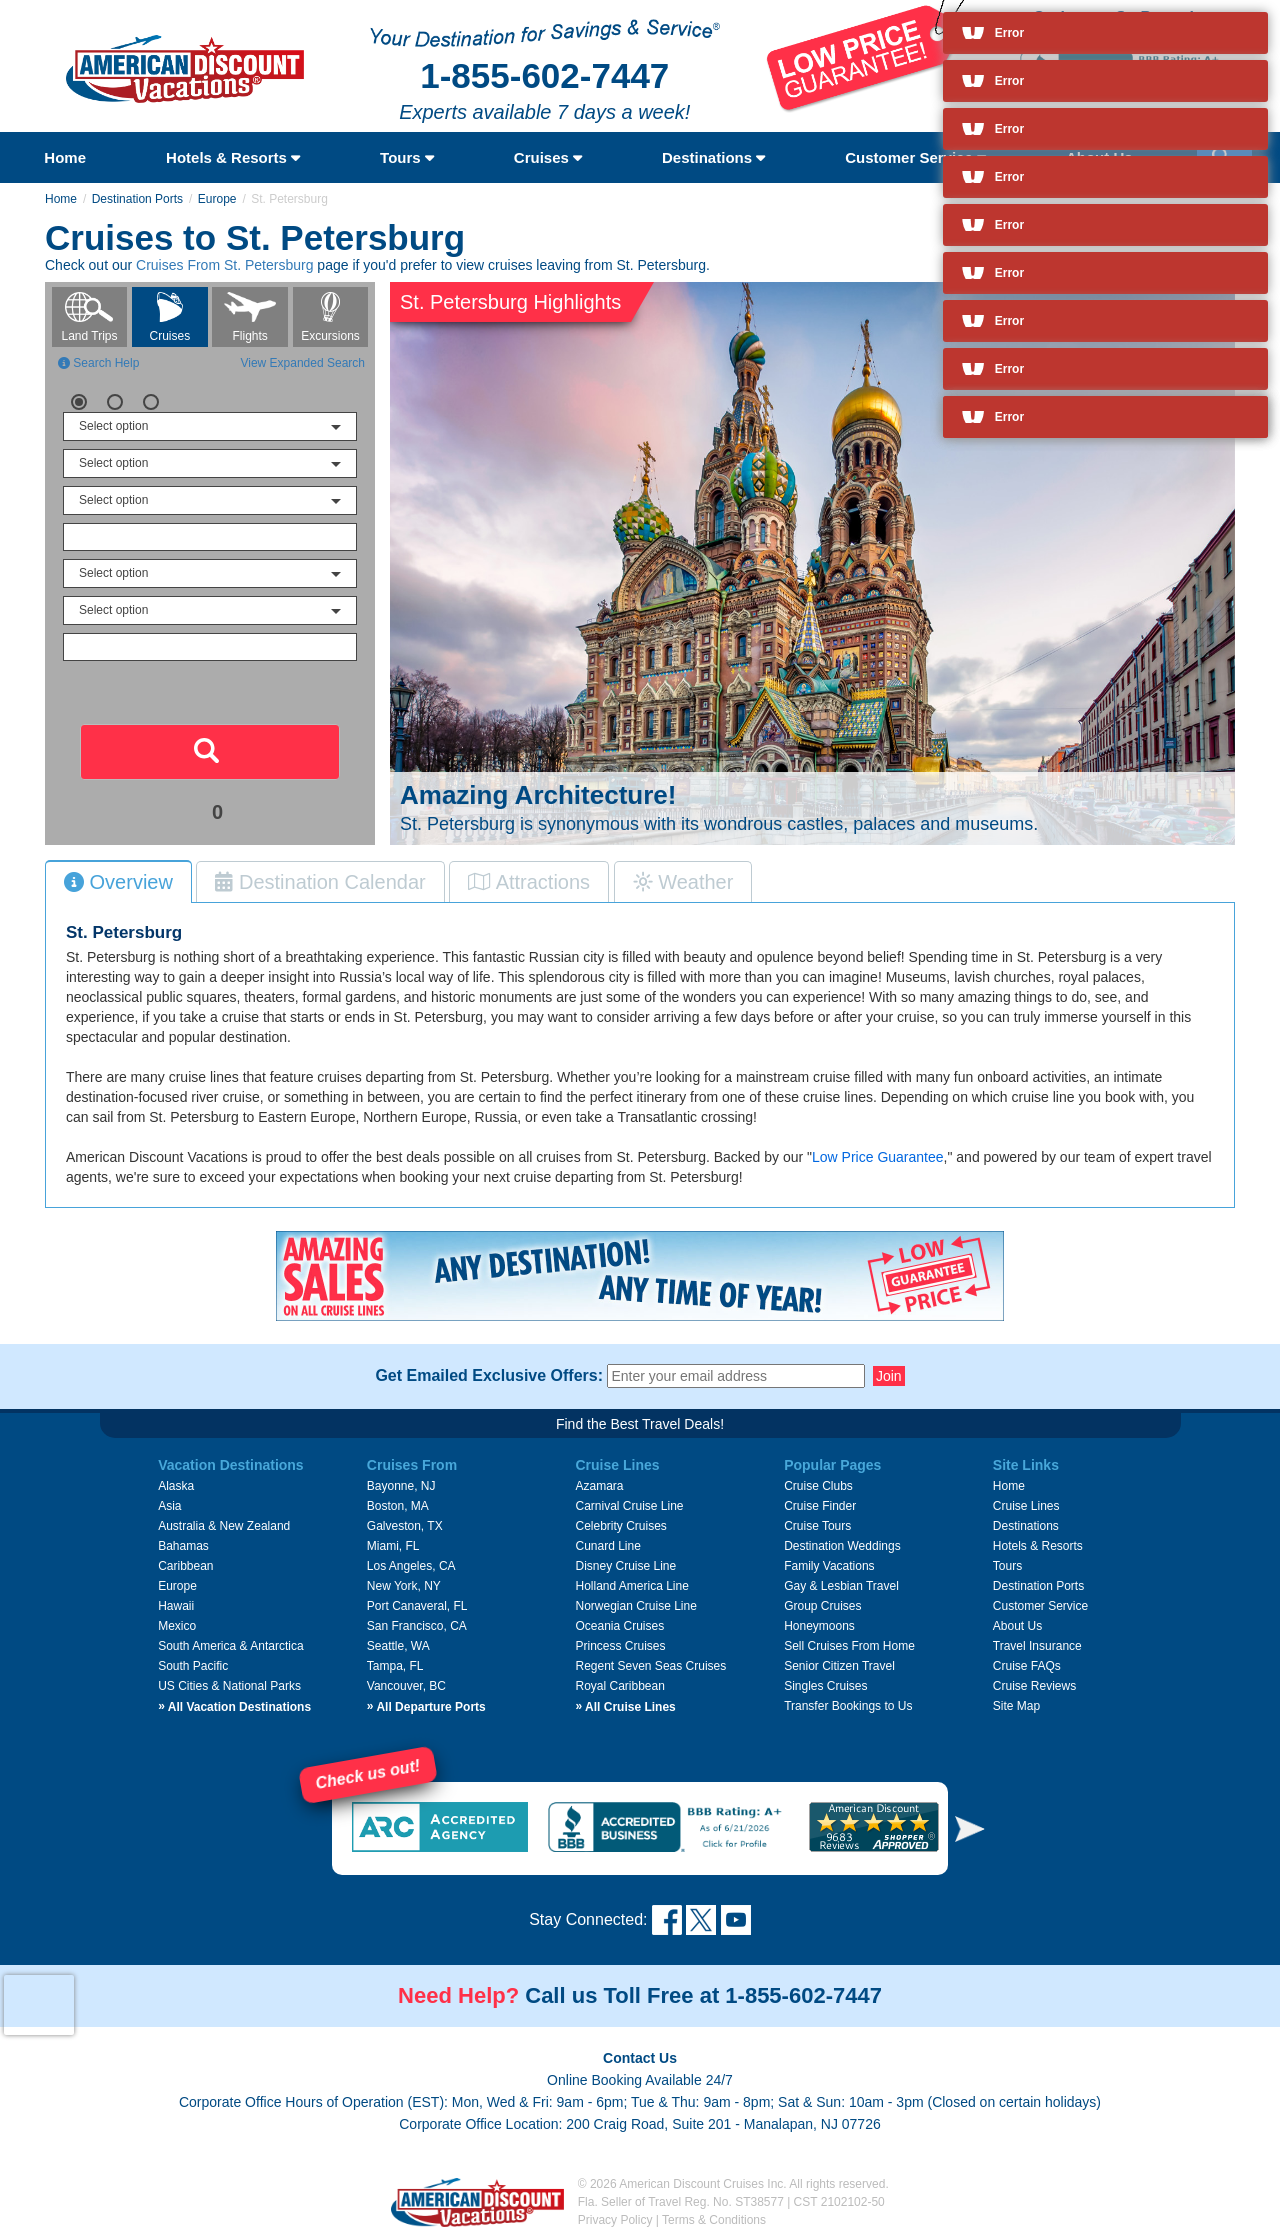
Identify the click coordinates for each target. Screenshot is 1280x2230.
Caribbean (185, 1566)
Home (65, 157)
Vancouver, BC (406, 1686)
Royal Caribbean (619, 1686)
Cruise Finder (820, 1506)
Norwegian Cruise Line (635, 1606)
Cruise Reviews (1034, 1686)
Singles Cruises (825, 1686)
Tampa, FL (395, 1666)
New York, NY (404, 1586)
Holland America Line (631, 1586)
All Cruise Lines (625, 1707)
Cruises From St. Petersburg (224, 265)
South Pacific (193, 1666)
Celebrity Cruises (620, 1526)
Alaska (176, 1486)
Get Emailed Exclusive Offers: (489, 1376)
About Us (1017, 1626)
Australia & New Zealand (224, 1526)
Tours (407, 157)
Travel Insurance (1037, 1646)
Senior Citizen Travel (839, 1666)
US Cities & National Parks (229, 1686)
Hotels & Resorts (233, 157)
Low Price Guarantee (878, 1157)
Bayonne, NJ (401, 1486)
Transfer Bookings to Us (848, 1706)
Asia (169, 1506)
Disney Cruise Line (625, 1566)
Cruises (548, 157)
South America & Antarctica (230, 1646)
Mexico (177, 1626)
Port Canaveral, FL (417, 1606)
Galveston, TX (405, 1526)
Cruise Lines (1026, 1506)
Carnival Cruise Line (629, 1506)
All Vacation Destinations (234, 1707)
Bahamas (183, 1546)
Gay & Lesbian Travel (841, 1586)
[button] (970, 1828)
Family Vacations (829, 1566)
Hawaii (176, 1606)
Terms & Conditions (714, 2220)
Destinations (713, 157)
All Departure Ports (426, 1707)
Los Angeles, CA (411, 1566)
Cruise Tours (817, 1526)
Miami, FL (393, 1546)
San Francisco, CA (417, 1626)
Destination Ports (137, 199)
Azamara (599, 1486)
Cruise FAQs (1027, 1666)
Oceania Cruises (619, 1626)
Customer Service (915, 157)
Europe (217, 199)
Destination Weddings (842, 1546)
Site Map (1016, 1706)
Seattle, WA (398, 1646)
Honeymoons (819, 1626)
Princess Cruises (620, 1646)
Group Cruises (822, 1606)
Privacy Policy (615, 2220)
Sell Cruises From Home (849, 1646)
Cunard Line (607, 1546)
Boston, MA (398, 1506)
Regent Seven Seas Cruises (650, 1666)
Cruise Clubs (818, 1486)
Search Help (98, 363)
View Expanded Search (302, 363)
